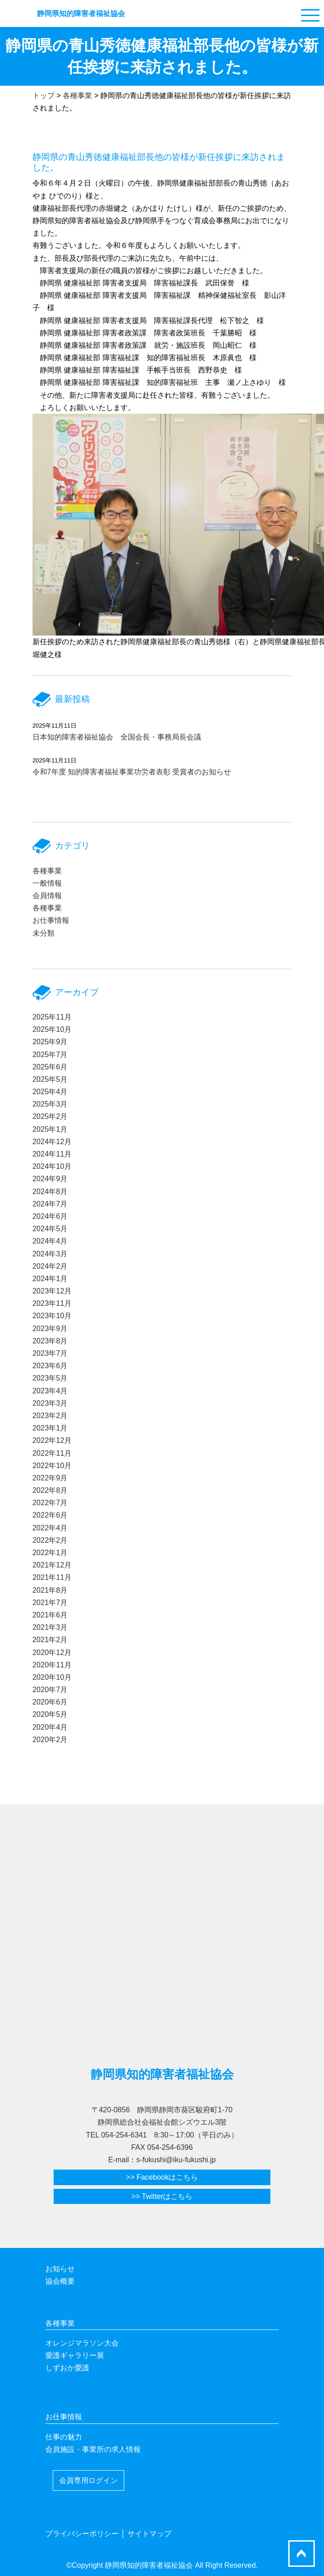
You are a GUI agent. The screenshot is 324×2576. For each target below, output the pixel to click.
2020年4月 (50, 1727)
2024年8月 (50, 1191)
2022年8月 (50, 1490)
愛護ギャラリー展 (74, 2355)
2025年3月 (50, 1104)
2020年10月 (52, 1677)
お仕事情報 (51, 920)
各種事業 (47, 871)
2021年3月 (50, 1627)
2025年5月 (50, 1079)
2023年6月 (50, 1366)
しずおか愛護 (67, 2368)
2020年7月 (50, 1690)
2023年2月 (50, 1416)
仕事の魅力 (63, 2437)
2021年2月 (50, 1640)
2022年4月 (50, 1528)
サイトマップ (149, 2534)
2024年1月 (50, 1279)
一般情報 (47, 883)
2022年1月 (50, 1553)
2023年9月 (50, 1328)
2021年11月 (52, 1577)
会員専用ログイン (88, 2480)
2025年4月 (50, 1092)
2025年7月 (50, 1054)
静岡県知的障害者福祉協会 (81, 13)
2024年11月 (52, 1154)
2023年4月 (50, 1391)
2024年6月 (50, 1216)
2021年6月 (50, 1615)
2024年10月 (52, 1166)
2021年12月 (52, 1565)
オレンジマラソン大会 (82, 2343)
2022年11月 (52, 1453)
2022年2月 (50, 1540)
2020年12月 (52, 1652)
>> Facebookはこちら (162, 2177)
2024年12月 (52, 1141)
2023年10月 (52, 1316)
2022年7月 (50, 1503)
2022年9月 (50, 1478)
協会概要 (60, 2281)
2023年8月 (50, 1341)
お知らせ (60, 2269)
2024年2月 (50, 1266)
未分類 (44, 933)
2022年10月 (52, 1465)
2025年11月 (52, 1017)
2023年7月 (50, 1353)
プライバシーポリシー (82, 2534)
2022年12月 (52, 1440)
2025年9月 (50, 1042)
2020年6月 (50, 1702)
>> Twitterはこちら (162, 2196)
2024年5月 (50, 1229)
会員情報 (47, 895)
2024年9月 (50, 1179)
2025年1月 (50, 1129)
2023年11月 (52, 1303)
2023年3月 (50, 1403)
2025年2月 (50, 1116)
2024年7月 (50, 1204)
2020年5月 (50, 1714)
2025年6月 (50, 1067)
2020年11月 (52, 1665)
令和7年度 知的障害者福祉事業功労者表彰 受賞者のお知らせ (132, 772)
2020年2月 (50, 1739)
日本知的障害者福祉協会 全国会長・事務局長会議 (117, 737)
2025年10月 (52, 1029)
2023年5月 (50, 1378)
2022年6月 (50, 1515)
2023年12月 (52, 1291)
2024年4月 (50, 1241)
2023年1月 (50, 1428)
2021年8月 (50, 1590)
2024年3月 (50, 1254)
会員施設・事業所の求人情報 (93, 2449)
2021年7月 (50, 1602)
